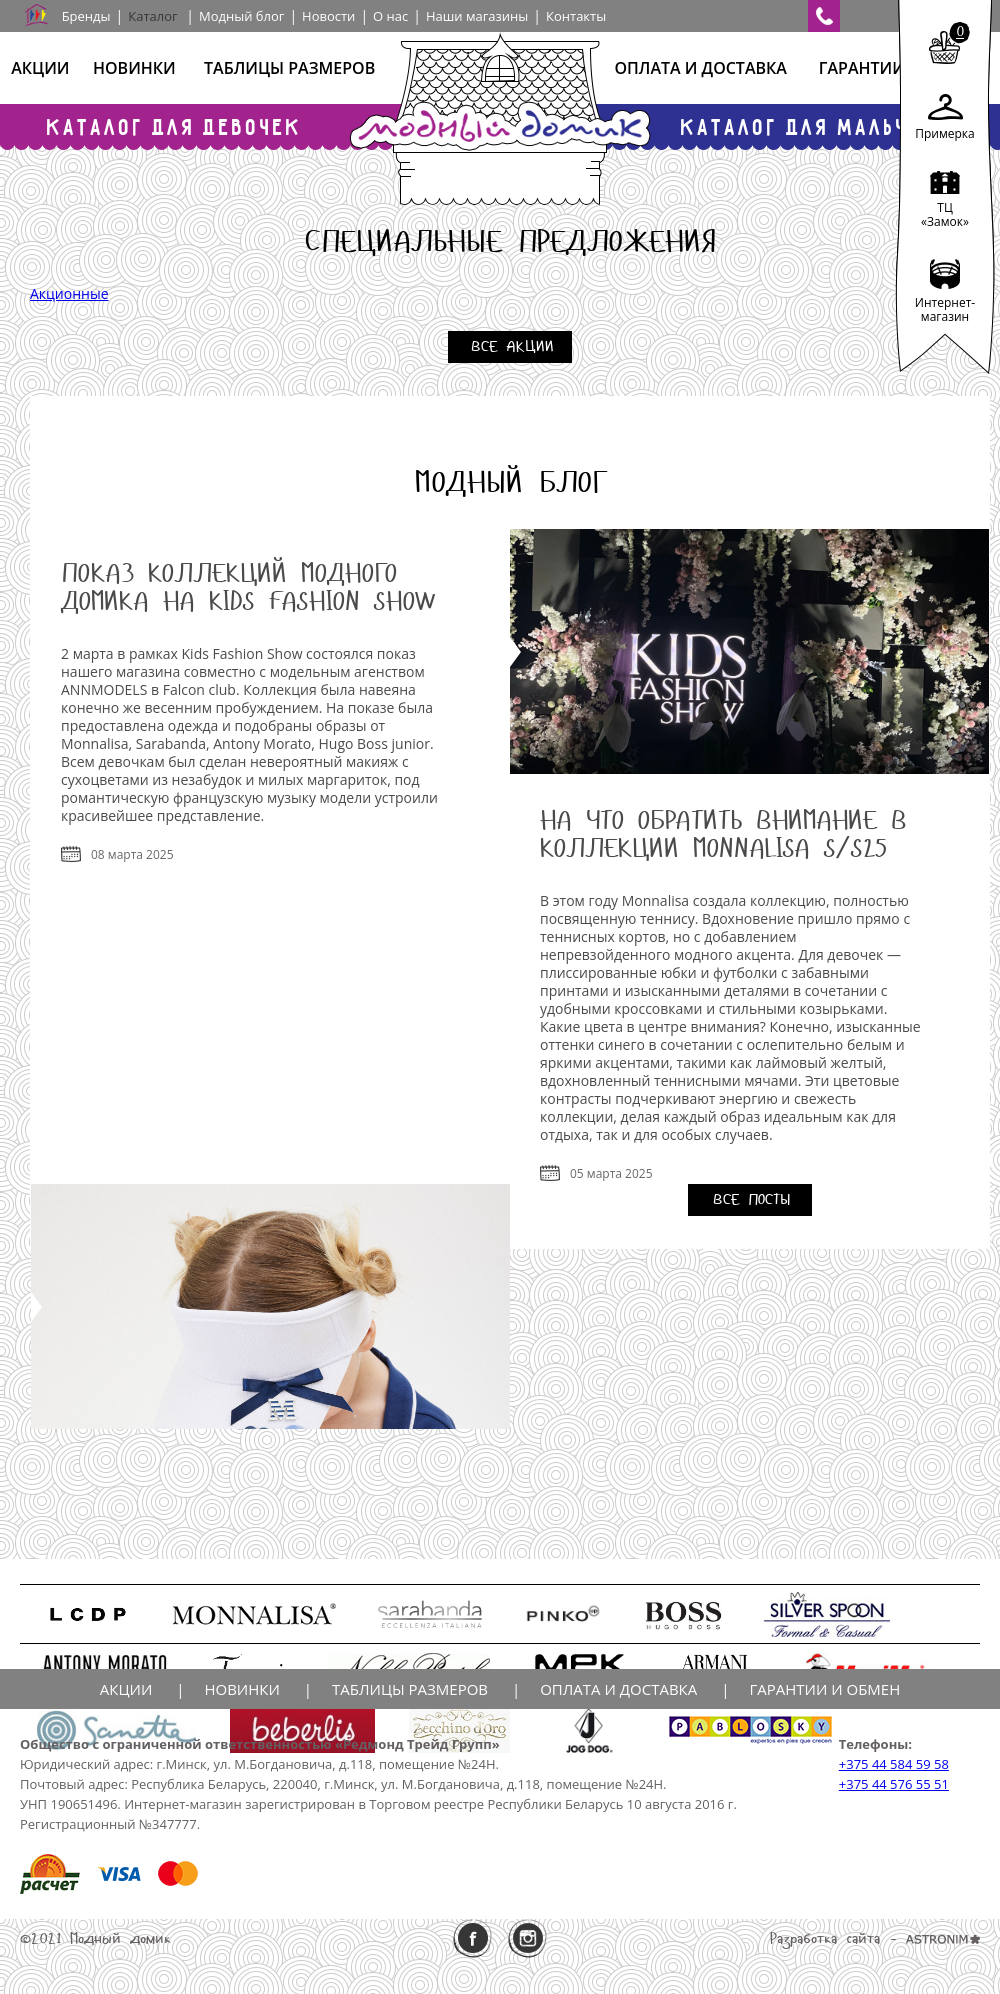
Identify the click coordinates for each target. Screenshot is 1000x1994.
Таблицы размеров (289, 68)
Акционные (69, 293)
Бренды (86, 16)
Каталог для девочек (175, 126)
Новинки (134, 68)
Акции (40, 68)
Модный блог (241, 16)
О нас (390, 16)
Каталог (152, 16)
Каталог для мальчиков (825, 126)
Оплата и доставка (700, 68)
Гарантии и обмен (824, 1689)
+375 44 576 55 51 (894, 1784)
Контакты (576, 16)
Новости (328, 16)
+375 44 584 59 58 (894, 1764)
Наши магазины (477, 16)
